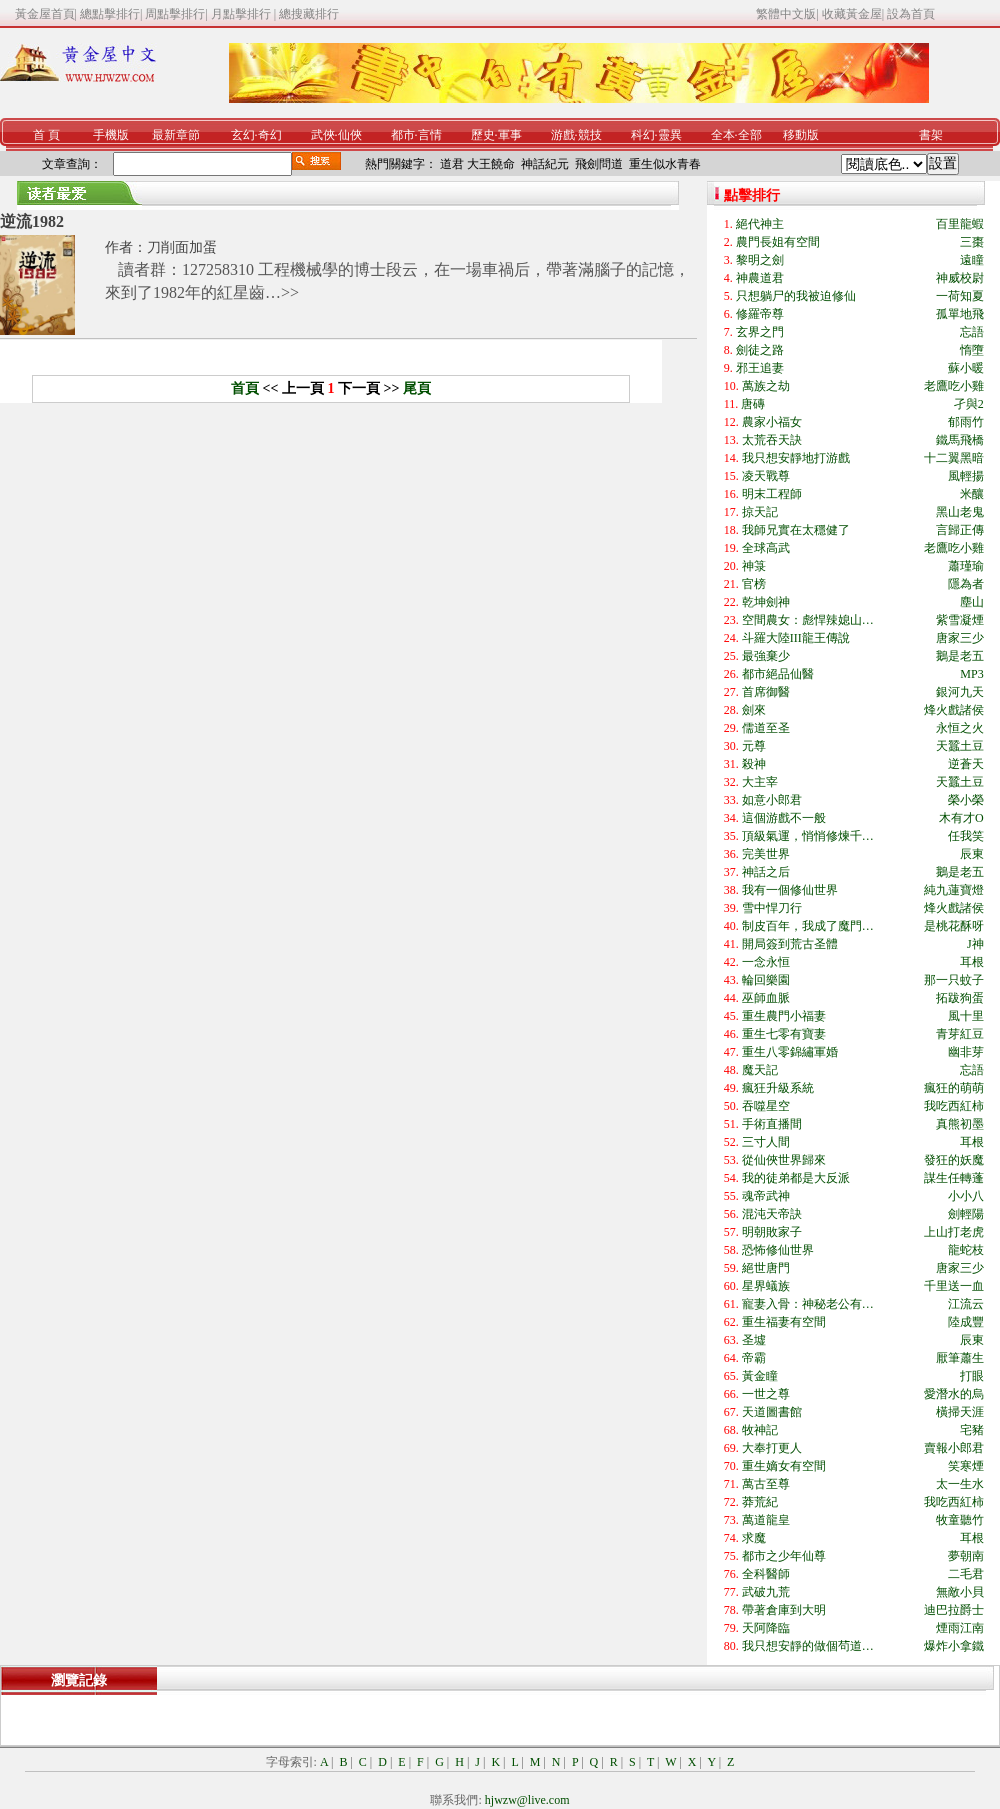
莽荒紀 (760, 1502)
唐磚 (753, 404)
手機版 (111, 135)
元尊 (754, 746)
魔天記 (760, 1070)
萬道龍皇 (766, 1520)
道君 (452, 164)
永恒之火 (960, 728)
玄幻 (243, 135)
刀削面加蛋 (182, 247)
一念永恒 (766, 962)
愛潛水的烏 (954, 1394)
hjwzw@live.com (527, 1800)
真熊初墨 (960, 1124)
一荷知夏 (960, 296)
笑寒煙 (966, 1466)
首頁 (245, 388)
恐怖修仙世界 (778, 1250)
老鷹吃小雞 (954, 386)
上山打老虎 (954, 1232)
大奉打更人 (772, 1448)
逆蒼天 (966, 764)
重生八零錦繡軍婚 (790, 1052)
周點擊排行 (175, 14)
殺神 (754, 764)
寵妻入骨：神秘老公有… (808, 1304)
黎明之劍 (760, 260)
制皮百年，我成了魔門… (808, 926)
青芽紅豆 (960, 1034)
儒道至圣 (766, 728)
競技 (590, 135)
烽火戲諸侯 (954, 710)
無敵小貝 (960, 1592)
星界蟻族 (766, 1286)
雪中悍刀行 (772, 908)
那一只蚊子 (954, 980)
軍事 (510, 135)
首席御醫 (766, 692)
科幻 (643, 135)
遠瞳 (972, 260)
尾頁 (417, 388)
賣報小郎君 (954, 1448)
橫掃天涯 (960, 1412)
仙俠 (350, 135)
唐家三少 (960, 638)
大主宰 (760, 782)
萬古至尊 (766, 1484)
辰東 (972, 854)
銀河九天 (960, 692)
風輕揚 (966, 476)
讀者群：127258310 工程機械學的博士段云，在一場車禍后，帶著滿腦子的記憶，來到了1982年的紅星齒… (397, 281)
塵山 (972, 602)
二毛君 (966, 1574)
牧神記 (760, 1430)
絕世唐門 (766, 1268)
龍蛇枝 (966, 1250)
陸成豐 (966, 1322)
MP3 (971, 674)
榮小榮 (966, 800)
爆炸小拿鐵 (954, 1646)
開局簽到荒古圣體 (790, 944)
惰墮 (972, 350)
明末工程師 (772, 494)
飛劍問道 (599, 164)
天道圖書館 (772, 1412)
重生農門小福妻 (784, 1016)
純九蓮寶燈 (954, 890)
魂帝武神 (766, 1196)
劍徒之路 (760, 350)
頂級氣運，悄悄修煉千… (808, 836)
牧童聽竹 (960, 1520)
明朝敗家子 (772, 1232)
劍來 (754, 710)
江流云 (966, 1304)
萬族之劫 (766, 386)
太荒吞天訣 (772, 440)
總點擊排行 (110, 14)
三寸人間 (766, 1142)
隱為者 (966, 584)
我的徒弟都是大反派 (796, 1178)
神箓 (754, 566)
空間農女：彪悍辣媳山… (808, 620)
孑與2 (969, 404)
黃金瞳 (760, 1376)
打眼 (972, 1376)
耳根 (972, 962)
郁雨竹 (966, 422)
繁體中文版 (786, 14)
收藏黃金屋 (852, 14)
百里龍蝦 (960, 224)
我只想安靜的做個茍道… (808, 1646)
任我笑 (966, 836)
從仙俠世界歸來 (784, 1160)
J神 (975, 944)
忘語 (972, 332)
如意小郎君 (772, 800)
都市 (403, 135)
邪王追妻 (760, 368)
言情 (430, 135)
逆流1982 (32, 221)
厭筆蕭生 (960, 1358)
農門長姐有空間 (778, 242)
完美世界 (766, 854)
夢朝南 (966, 1556)
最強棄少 (766, 656)
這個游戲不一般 (784, 818)
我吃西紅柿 (954, 1106)
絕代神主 (760, 224)
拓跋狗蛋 (960, 998)
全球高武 (766, 548)
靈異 (670, 135)
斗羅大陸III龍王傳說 (796, 638)
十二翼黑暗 (954, 458)
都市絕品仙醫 (778, 674)
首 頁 (46, 135)
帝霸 (754, 1358)
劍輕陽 (966, 1214)
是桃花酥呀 (954, 926)
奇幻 (270, 135)
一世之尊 (766, 1394)
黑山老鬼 (960, 512)
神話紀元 (545, 164)
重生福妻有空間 (784, 1322)
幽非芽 (966, 1052)
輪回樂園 (766, 980)
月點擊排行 (242, 14)
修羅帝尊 (760, 314)
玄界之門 (760, 332)
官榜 (754, 584)
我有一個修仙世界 (790, 890)
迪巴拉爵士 (954, 1610)
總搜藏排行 (309, 14)
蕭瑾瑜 (966, 566)
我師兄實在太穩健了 (796, 530)
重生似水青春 (665, 164)
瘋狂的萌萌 (954, 1088)
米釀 (972, 494)
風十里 (966, 1016)
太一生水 (960, 1484)
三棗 (972, 242)
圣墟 (754, 1340)
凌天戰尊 (766, 476)
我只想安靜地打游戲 (796, 458)
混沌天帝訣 (772, 1214)
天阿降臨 (766, 1628)
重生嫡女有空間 (784, 1466)
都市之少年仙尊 (784, 1556)
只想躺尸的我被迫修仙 (796, 296)
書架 (931, 135)
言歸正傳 (960, 530)
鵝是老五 (960, 656)
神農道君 (760, 278)
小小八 (966, 1196)
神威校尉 (960, 278)
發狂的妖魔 (954, 1160)
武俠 (323, 135)
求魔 (754, 1538)
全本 (723, 135)
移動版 (801, 135)
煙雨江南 (960, 1628)
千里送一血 (954, 1286)
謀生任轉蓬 (954, 1178)
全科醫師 (766, 1574)
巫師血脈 (766, 998)
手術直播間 (772, 1124)
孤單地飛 (960, 314)
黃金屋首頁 (45, 14)
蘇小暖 (966, 368)
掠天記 (760, 512)
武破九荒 (766, 1592)
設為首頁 (911, 14)
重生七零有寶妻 (784, 1034)
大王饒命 (491, 164)
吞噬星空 (766, 1106)
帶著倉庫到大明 (784, 1610)
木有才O (961, 818)
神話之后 (766, 872)
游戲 (563, 135)
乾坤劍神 (766, 602)
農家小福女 (772, 422)
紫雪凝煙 (960, 620)
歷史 (483, 135)
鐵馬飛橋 (960, 440)
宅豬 (972, 1430)
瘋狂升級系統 (778, 1088)
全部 (750, 135)
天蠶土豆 (960, 746)
